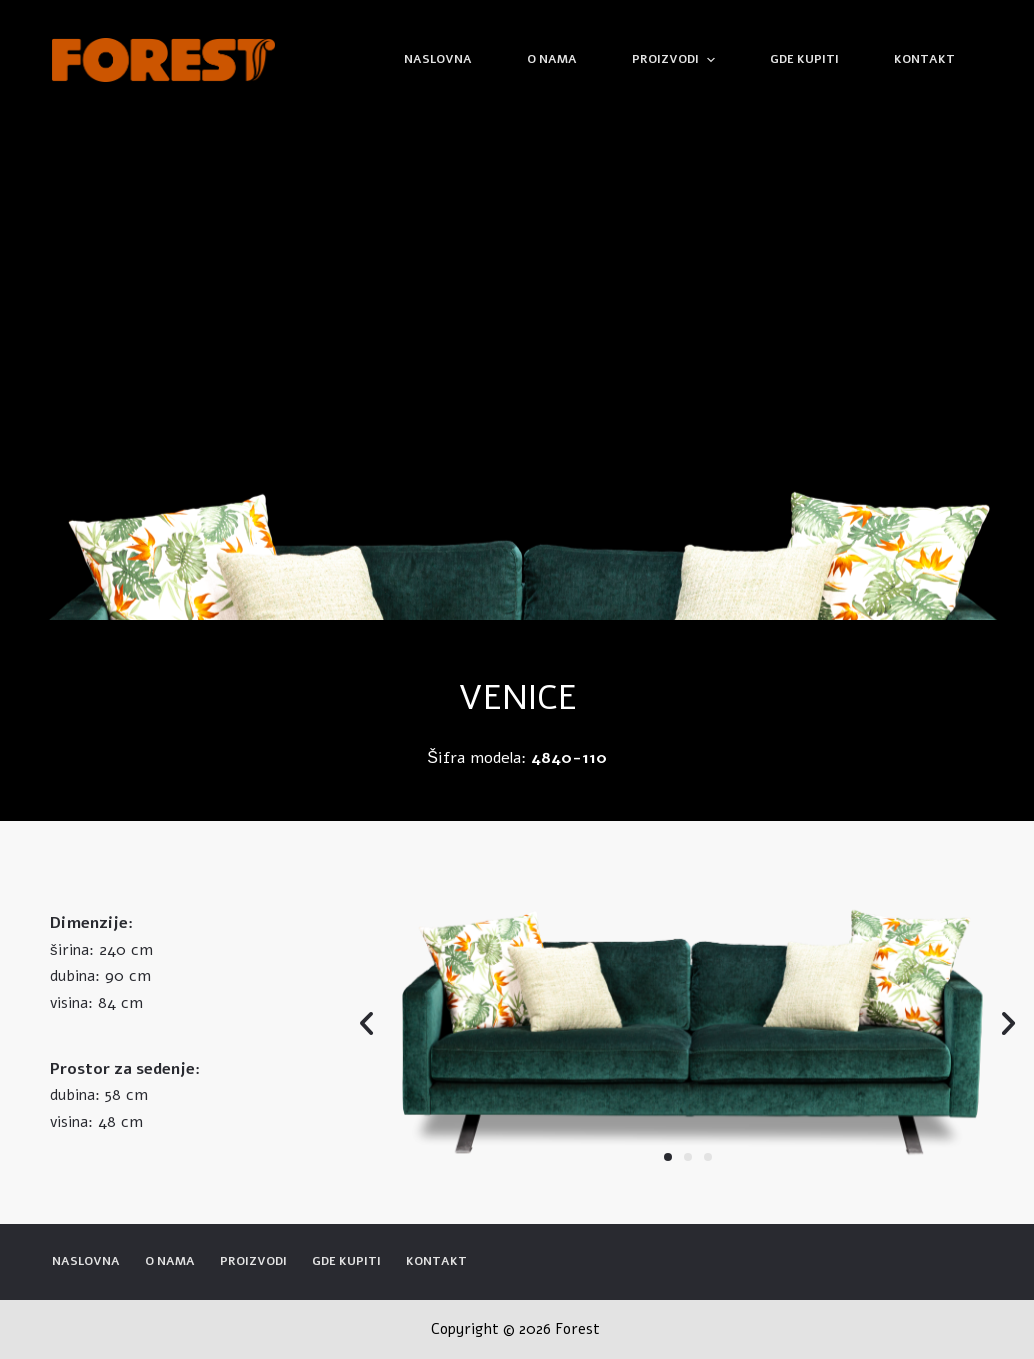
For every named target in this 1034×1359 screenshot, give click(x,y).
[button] (668, 1157)
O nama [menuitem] (552, 59)
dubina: (75, 976)
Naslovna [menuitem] (438, 59)
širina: (72, 950)
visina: (71, 1003)
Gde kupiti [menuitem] (804, 59)
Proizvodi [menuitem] (675, 60)
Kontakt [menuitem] (924, 59)
